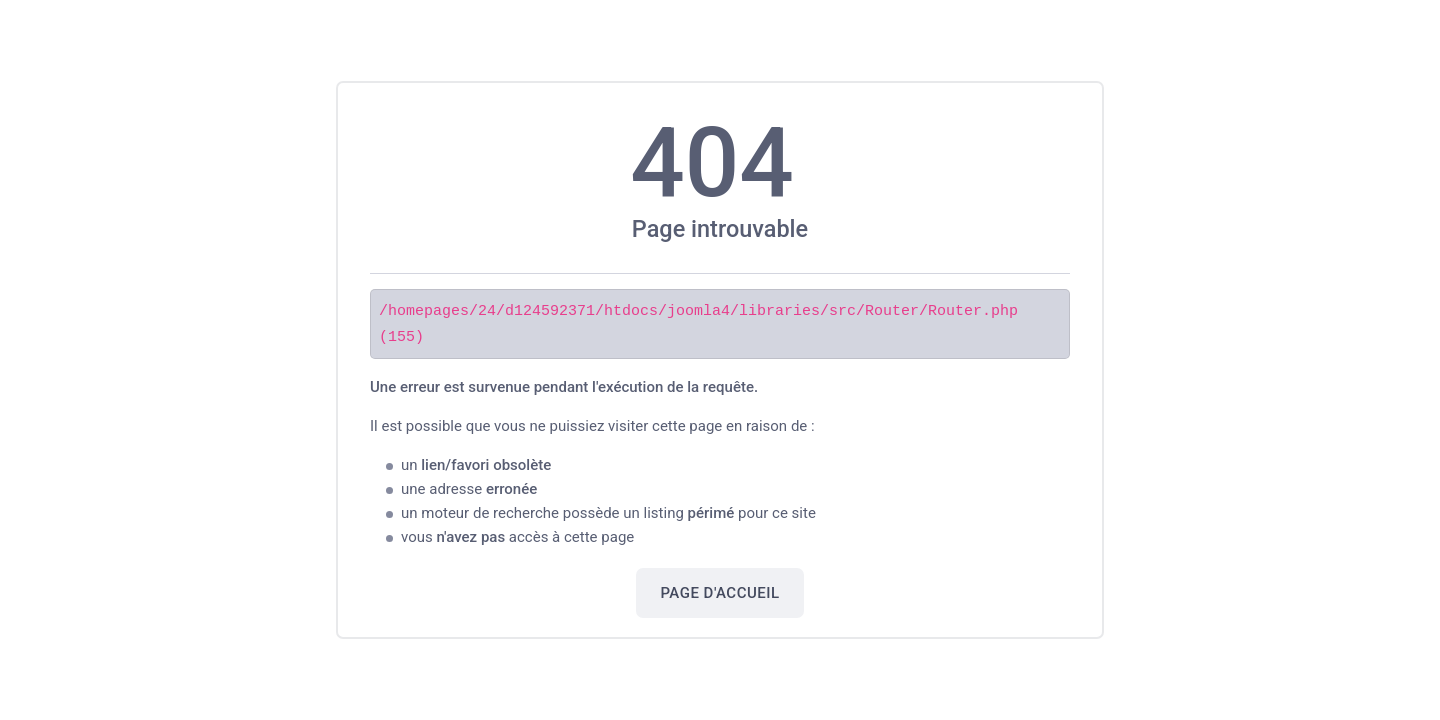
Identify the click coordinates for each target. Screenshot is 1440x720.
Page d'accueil (719, 592)
